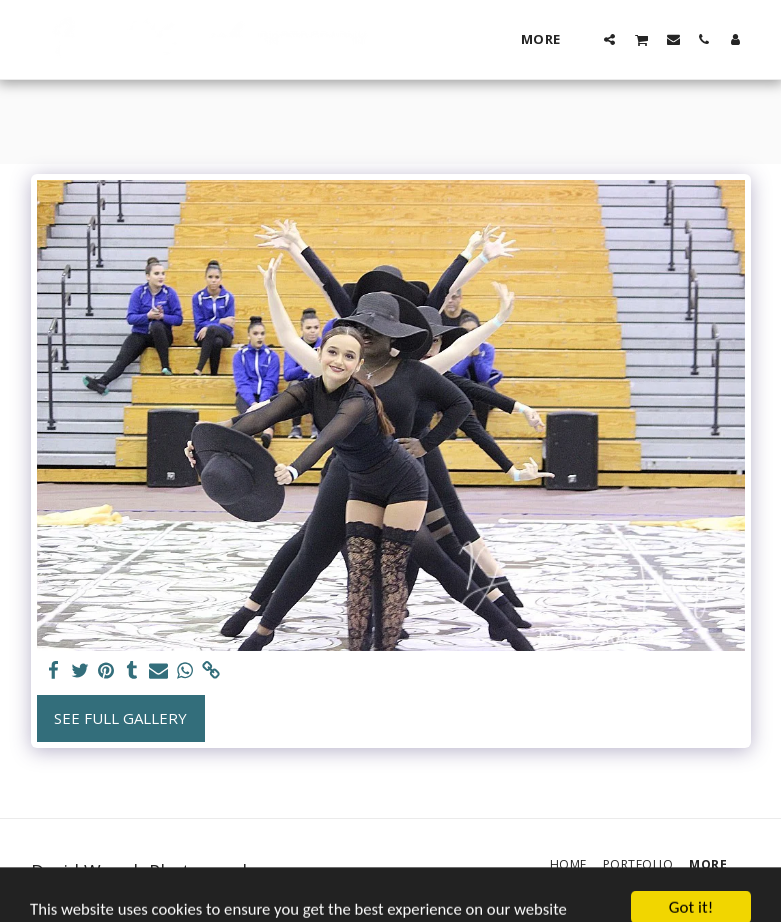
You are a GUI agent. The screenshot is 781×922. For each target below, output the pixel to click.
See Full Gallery (120, 718)
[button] (609, 39)
